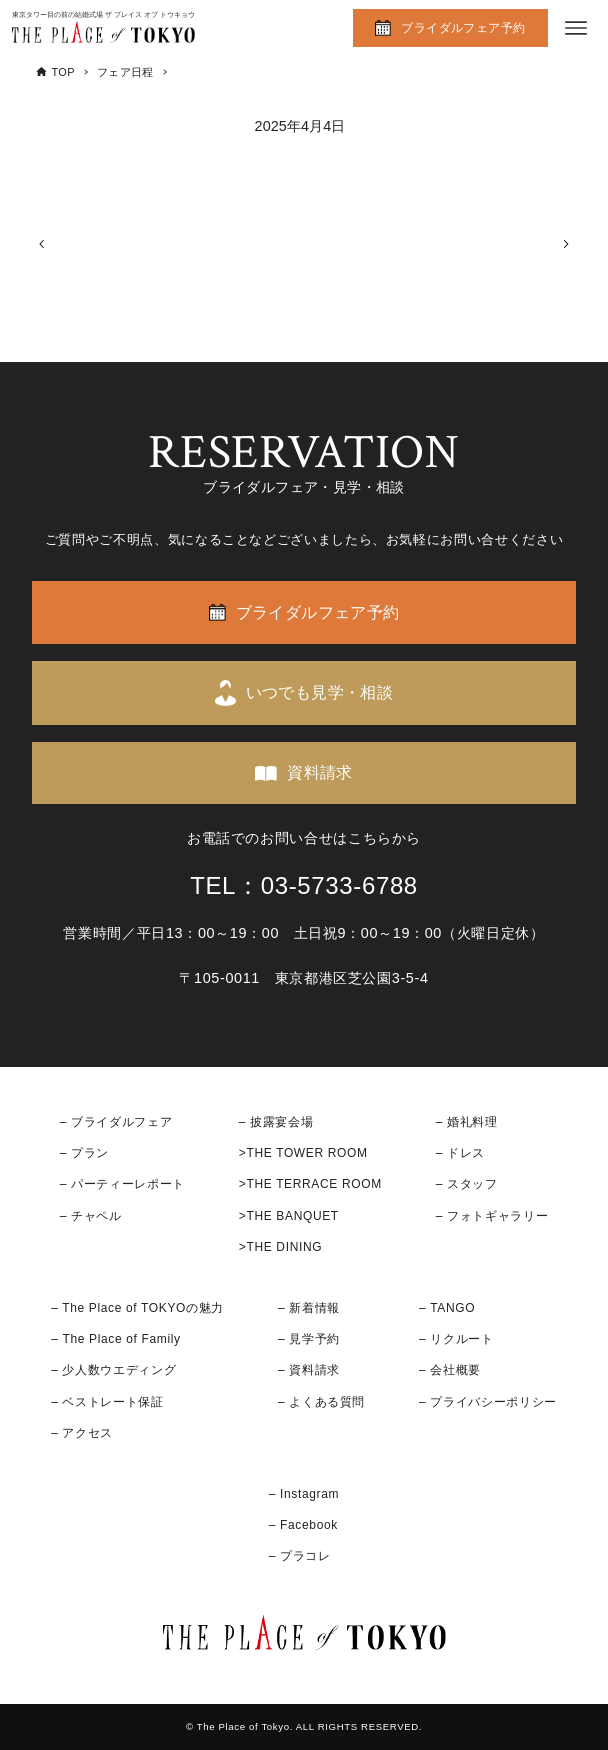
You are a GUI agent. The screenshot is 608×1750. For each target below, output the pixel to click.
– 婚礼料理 (467, 1122)
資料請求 (320, 772)
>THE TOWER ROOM (303, 1153)
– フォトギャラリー (492, 1216)
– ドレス (460, 1153)
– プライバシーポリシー (488, 1402)
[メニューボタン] (576, 28)
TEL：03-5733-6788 (304, 885)
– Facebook (303, 1525)
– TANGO (447, 1308)
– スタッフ (467, 1184)
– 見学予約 (309, 1339)
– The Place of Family (116, 1339)
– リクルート (456, 1339)
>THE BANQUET (289, 1216)
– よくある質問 (321, 1402)
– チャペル (91, 1216)
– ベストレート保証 (107, 1402)
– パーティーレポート (122, 1184)
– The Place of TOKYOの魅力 (137, 1308)
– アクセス (82, 1433)
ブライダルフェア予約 (463, 28)
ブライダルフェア (121, 1122)
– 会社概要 (450, 1370)
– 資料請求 (309, 1370)
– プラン (84, 1153)
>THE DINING (280, 1247)
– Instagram (304, 1494)
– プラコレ (300, 1556)
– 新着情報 (309, 1308)
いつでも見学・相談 (320, 692)
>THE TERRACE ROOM (310, 1184)
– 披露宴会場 (276, 1122)
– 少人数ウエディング (113, 1370)
